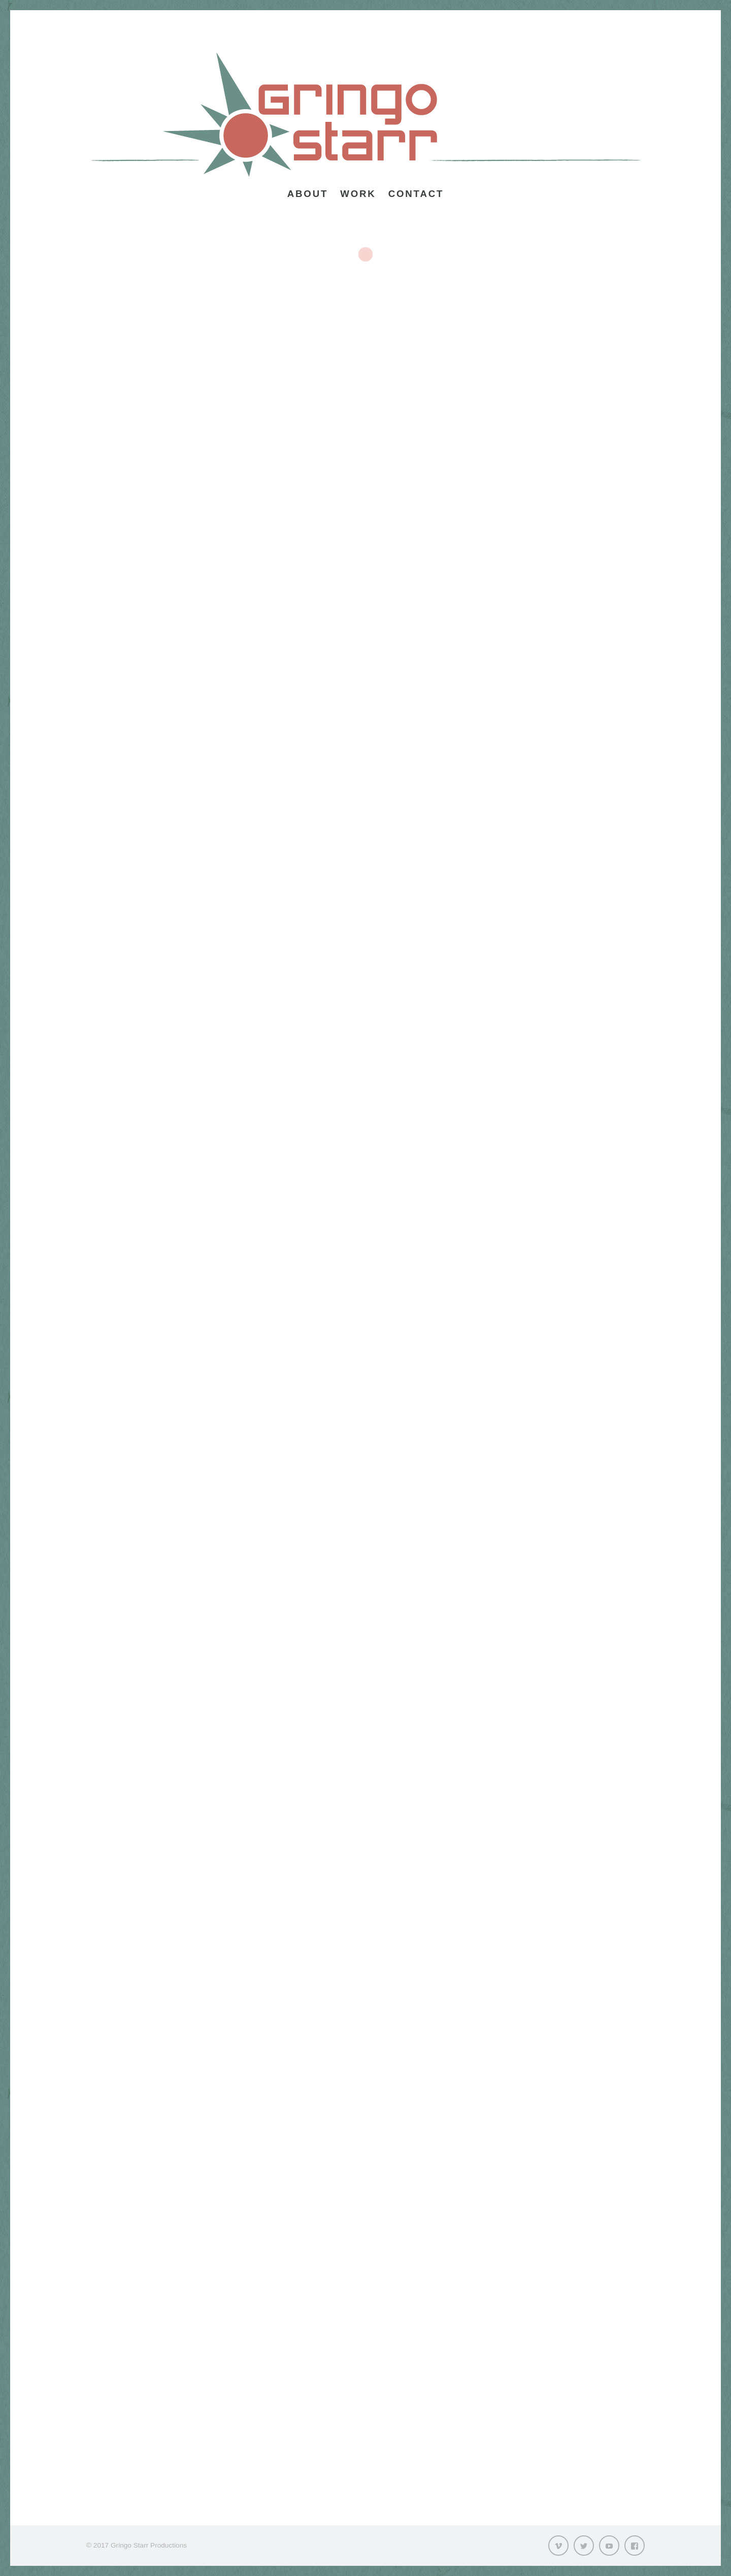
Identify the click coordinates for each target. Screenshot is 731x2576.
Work (358, 193)
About (307, 193)
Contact (416, 193)
